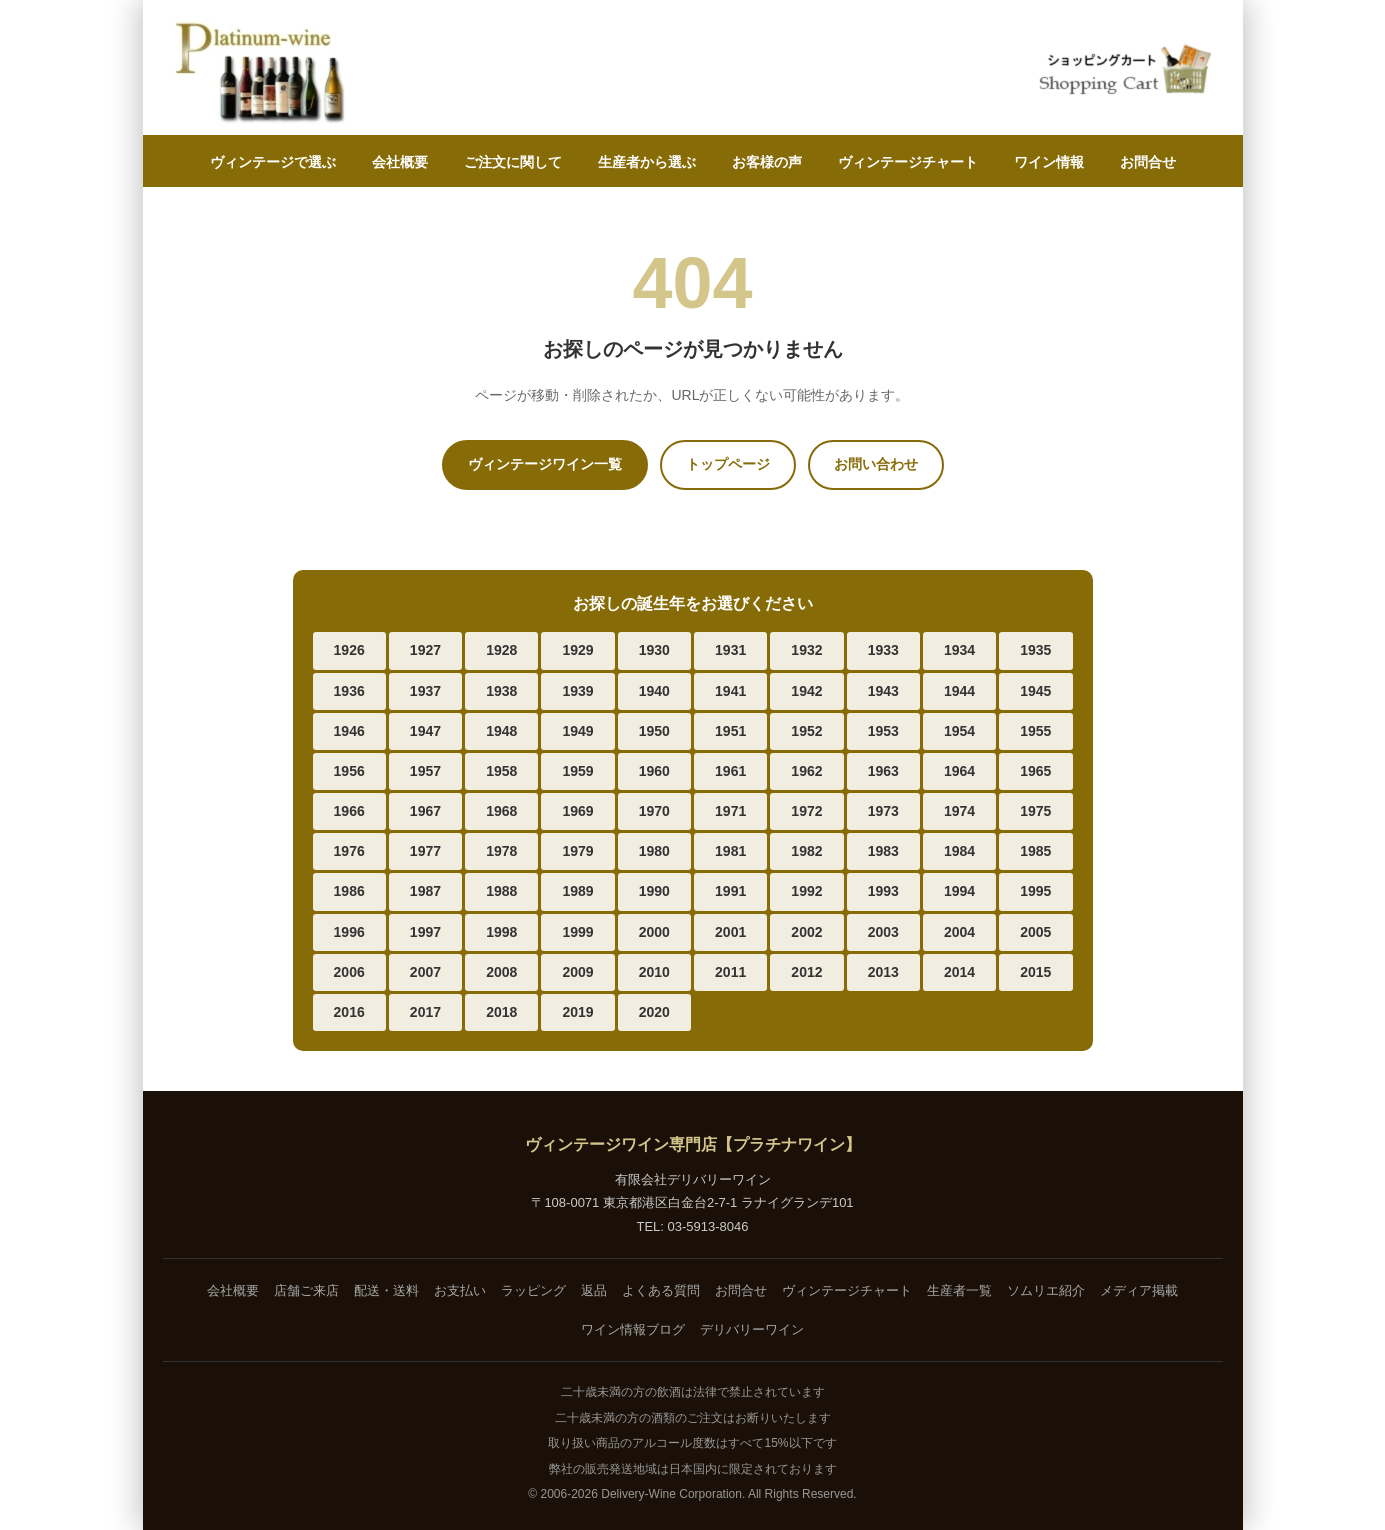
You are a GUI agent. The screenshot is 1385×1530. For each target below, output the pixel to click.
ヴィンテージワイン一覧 (545, 464)
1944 (959, 691)
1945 (1035, 691)
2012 (806, 972)
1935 (1035, 650)
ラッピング (533, 1290)
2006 (349, 972)
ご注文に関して (513, 162)
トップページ (728, 464)
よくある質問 (661, 1290)
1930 (654, 650)
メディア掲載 (1139, 1290)
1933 (883, 650)
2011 (730, 972)
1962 (806, 771)
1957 (425, 771)
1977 (425, 851)
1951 (730, 731)
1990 (654, 891)
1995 (1035, 891)
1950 (654, 731)
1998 (501, 932)
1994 (959, 891)
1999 (577, 932)
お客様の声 (767, 162)
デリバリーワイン (752, 1329)
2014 (959, 972)
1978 (501, 851)
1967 (425, 811)
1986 (349, 891)
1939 (577, 691)
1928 (501, 650)
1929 (577, 650)
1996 (349, 932)
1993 (883, 891)
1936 (349, 691)
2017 (425, 1012)
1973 (883, 811)
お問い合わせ (876, 464)
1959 (577, 771)
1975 (1035, 811)
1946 (349, 731)
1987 (425, 891)
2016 (349, 1012)
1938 (501, 691)
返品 (594, 1290)
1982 (806, 851)
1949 (577, 731)
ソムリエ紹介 (1046, 1290)
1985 (1035, 851)
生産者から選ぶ (647, 162)
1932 (806, 650)
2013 (883, 972)
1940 (654, 691)
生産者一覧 (959, 1290)
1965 (1035, 771)
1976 (349, 851)
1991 (730, 891)
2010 (654, 972)
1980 (654, 851)
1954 (959, 731)
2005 (1035, 932)
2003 (883, 932)
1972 (806, 811)
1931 (730, 650)
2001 (730, 932)
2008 (501, 972)
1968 (501, 811)
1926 (349, 650)
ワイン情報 (1049, 162)
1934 (959, 650)
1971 (730, 811)
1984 (959, 851)
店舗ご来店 (306, 1290)
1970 (654, 811)
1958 (501, 771)
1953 (883, 731)
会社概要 (400, 162)
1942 (806, 691)
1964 (959, 771)
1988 (501, 891)
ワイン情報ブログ (633, 1329)
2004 (959, 932)
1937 (425, 691)
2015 (1035, 972)
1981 (730, 851)
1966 (349, 811)
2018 (501, 1012)
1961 (730, 771)
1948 (501, 731)
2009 (577, 972)
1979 (577, 851)
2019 (577, 1012)
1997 (425, 932)
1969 (577, 811)
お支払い (460, 1290)
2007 (425, 972)
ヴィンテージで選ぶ (273, 162)
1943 (883, 691)
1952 (806, 731)
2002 (806, 932)
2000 (654, 932)
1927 (425, 650)
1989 (577, 891)
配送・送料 (386, 1290)
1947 (425, 731)
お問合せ (1148, 162)
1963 (883, 771)
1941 (730, 691)
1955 (1035, 731)
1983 (883, 851)
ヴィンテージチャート (908, 162)
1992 (806, 891)
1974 (959, 811)
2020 (654, 1012)
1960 (654, 771)
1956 (349, 771)
